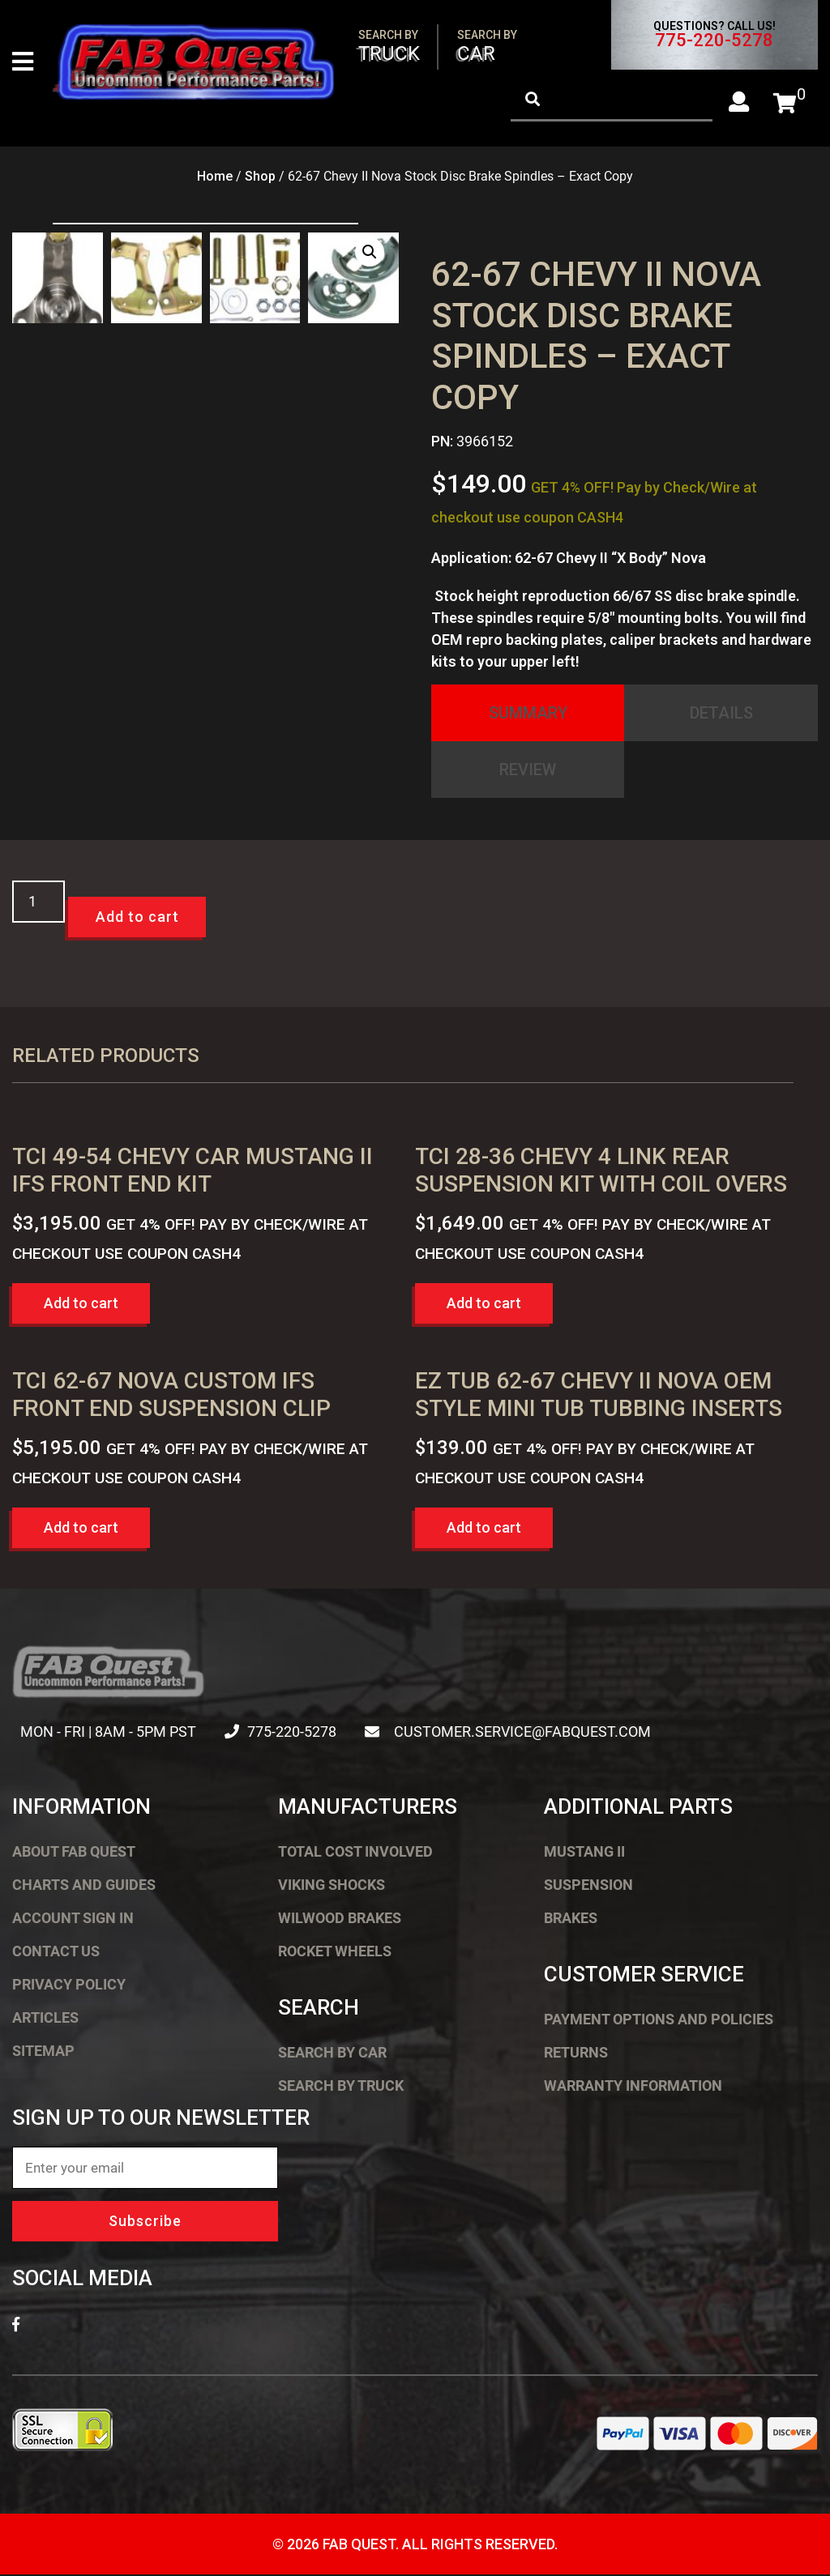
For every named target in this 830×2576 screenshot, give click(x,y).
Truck (389, 46)
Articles (45, 2019)
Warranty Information (633, 2087)
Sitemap (43, 2052)
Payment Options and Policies (658, 2020)
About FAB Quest (73, 1853)
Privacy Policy (69, 1985)
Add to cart (137, 918)
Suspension (588, 1886)
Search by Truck (341, 2087)
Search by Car (332, 2053)
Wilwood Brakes (339, 1919)
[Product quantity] (38, 903)
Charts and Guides (84, 1886)
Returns (576, 2053)
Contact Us (56, 1952)
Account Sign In (73, 1919)
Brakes (570, 1919)
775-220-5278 (714, 40)
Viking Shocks (331, 1886)
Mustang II (584, 1853)
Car (487, 46)
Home (215, 178)
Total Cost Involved (355, 1853)
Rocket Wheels (334, 1952)
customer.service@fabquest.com (515, 1733)
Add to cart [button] (81, 1304)
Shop (260, 178)
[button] (369, 253)
